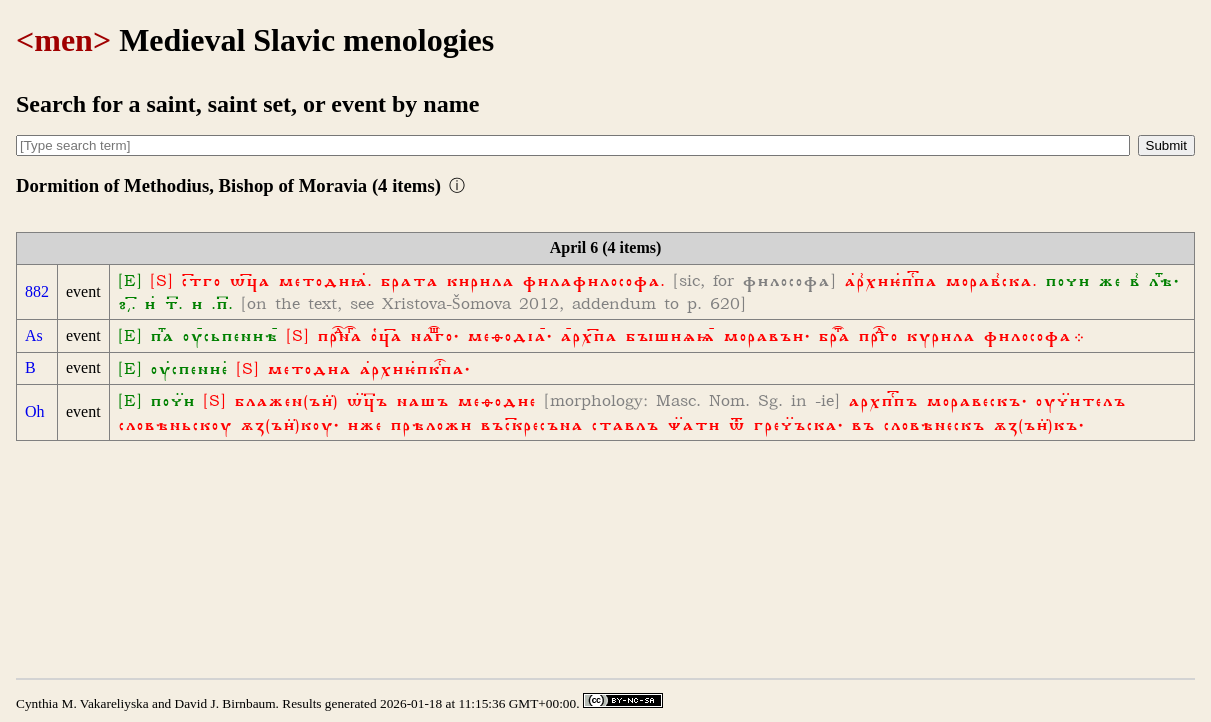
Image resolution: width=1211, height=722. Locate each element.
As (34, 335)
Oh (35, 411)
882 (37, 291)
